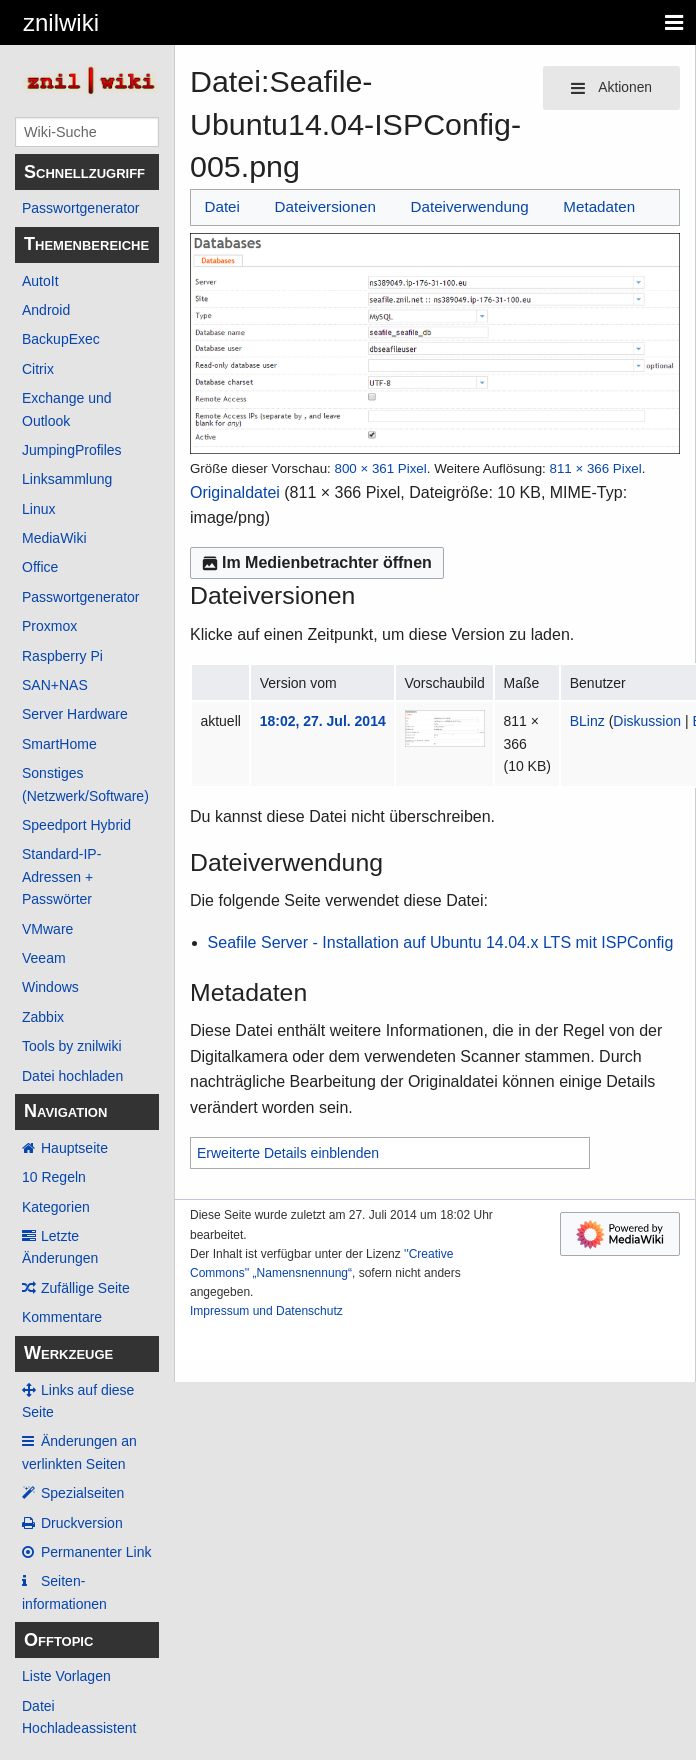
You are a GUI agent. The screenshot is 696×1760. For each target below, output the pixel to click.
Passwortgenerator (81, 208)
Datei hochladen (72, 1076)
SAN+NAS (55, 685)
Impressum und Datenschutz (266, 1311)
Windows (50, 987)
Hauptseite (74, 1148)
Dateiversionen (325, 206)
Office (40, 567)
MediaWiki (54, 538)
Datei (221, 206)
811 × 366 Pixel (595, 468)
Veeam (44, 958)
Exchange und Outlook (67, 409)
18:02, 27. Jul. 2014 (323, 721)
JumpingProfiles (72, 450)
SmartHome (59, 744)
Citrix (38, 369)
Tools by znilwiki (72, 1046)
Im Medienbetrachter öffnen (317, 562)
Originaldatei (235, 492)
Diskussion (647, 721)
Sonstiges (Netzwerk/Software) (85, 784)
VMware (47, 929)
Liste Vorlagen (66, 1676)
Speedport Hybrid (76, 825)
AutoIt (40, 281)
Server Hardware (75, 714)
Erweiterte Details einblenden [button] (288, 1153)
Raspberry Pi (62, 656)
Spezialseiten (82, 1493)
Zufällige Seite (85, 1288)
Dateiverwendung (470, 206)
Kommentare (62, 1317)
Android (46, 310)
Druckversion (82, 1523)
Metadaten (599, 206)
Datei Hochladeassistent (79, 1717)
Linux (38, 509)
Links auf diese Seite (78, 1401)
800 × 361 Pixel (380, 468)
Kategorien (56, 1207)
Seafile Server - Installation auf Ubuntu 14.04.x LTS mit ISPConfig (441, 942)
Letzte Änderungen (60, 1247)
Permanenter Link (96, 1552)
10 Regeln (54, 1177)
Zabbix (43, 1017)
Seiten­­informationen (64, 1592)
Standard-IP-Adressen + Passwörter (61, 876)
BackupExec (61, 339)
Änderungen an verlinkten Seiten (79, 1452)
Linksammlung (67, 479)
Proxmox (49, 626)
